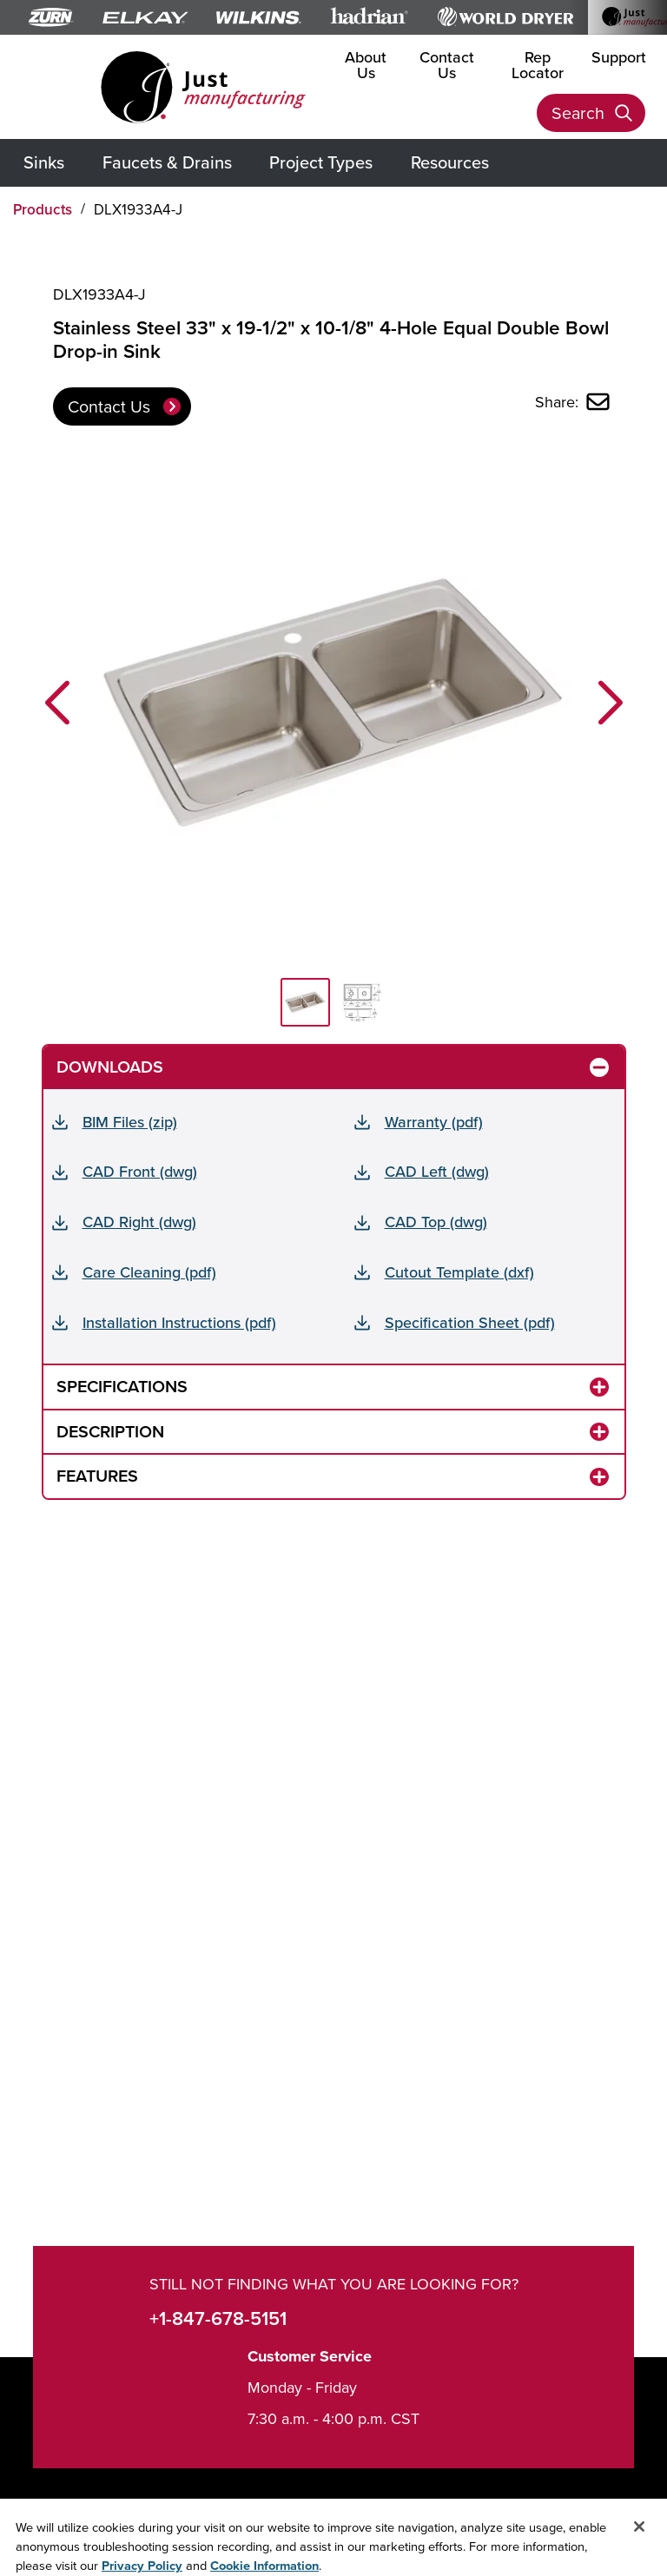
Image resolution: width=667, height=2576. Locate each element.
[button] (57, 703)
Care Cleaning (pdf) (149, 1272)
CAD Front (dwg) (140, 1171)
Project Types (321, 162)
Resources (450, 162)
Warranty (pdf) (434, 1122)
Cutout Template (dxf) (459, 1272)
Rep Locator (538, 64)
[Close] (639, 2547)
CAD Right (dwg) (139, 1221)
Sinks (43, 162)
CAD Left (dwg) (437, 1171)
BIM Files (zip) (130, 1122)
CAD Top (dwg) (436, 1221)
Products (42, 209)
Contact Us (446, 64)
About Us (365, 64)
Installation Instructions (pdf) (179, 1322)
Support (618, 57)
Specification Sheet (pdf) (470, 1322)
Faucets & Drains (167, 162)
